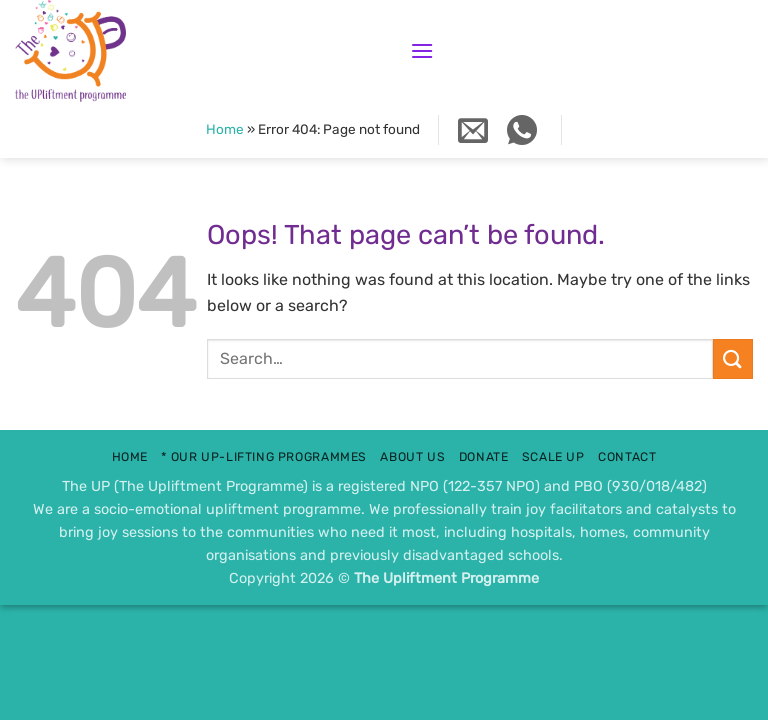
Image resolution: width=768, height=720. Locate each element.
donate (484, 457)
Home (225, 129)
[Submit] (733, 358)
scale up (553, 457)
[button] (422, 50)
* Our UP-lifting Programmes (264, 457)
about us (412, 457)
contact (627, 457)
